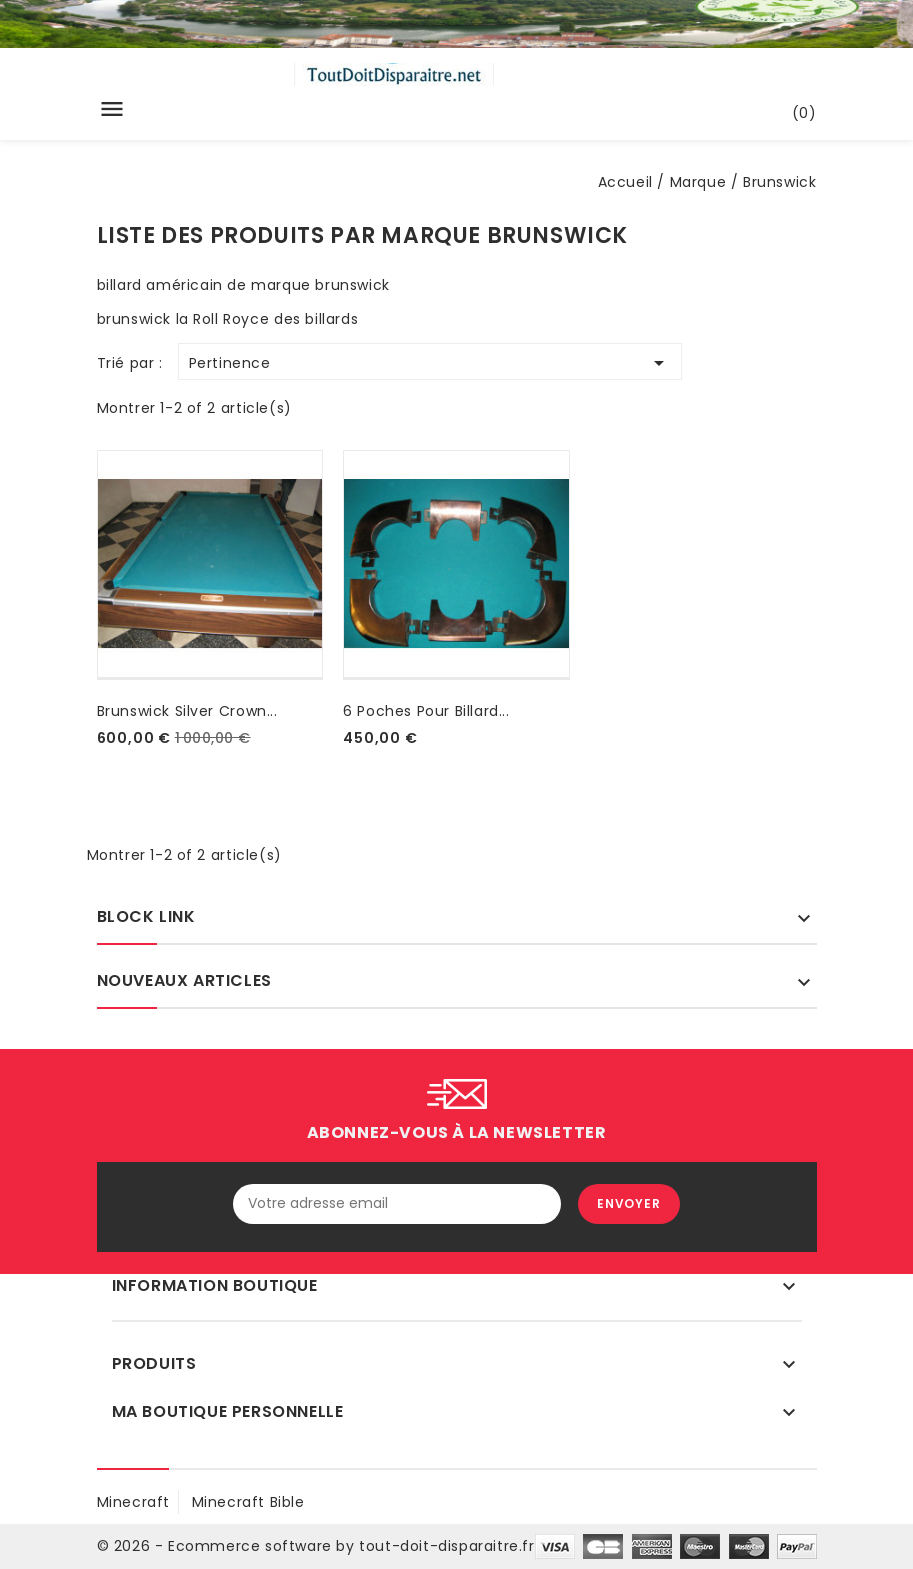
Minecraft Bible (248, 1502)
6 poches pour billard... (426, 711)
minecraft (133, 1502)
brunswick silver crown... (187, 711)
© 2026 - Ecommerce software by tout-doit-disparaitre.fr (316, 1546)
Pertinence (430, 363)
